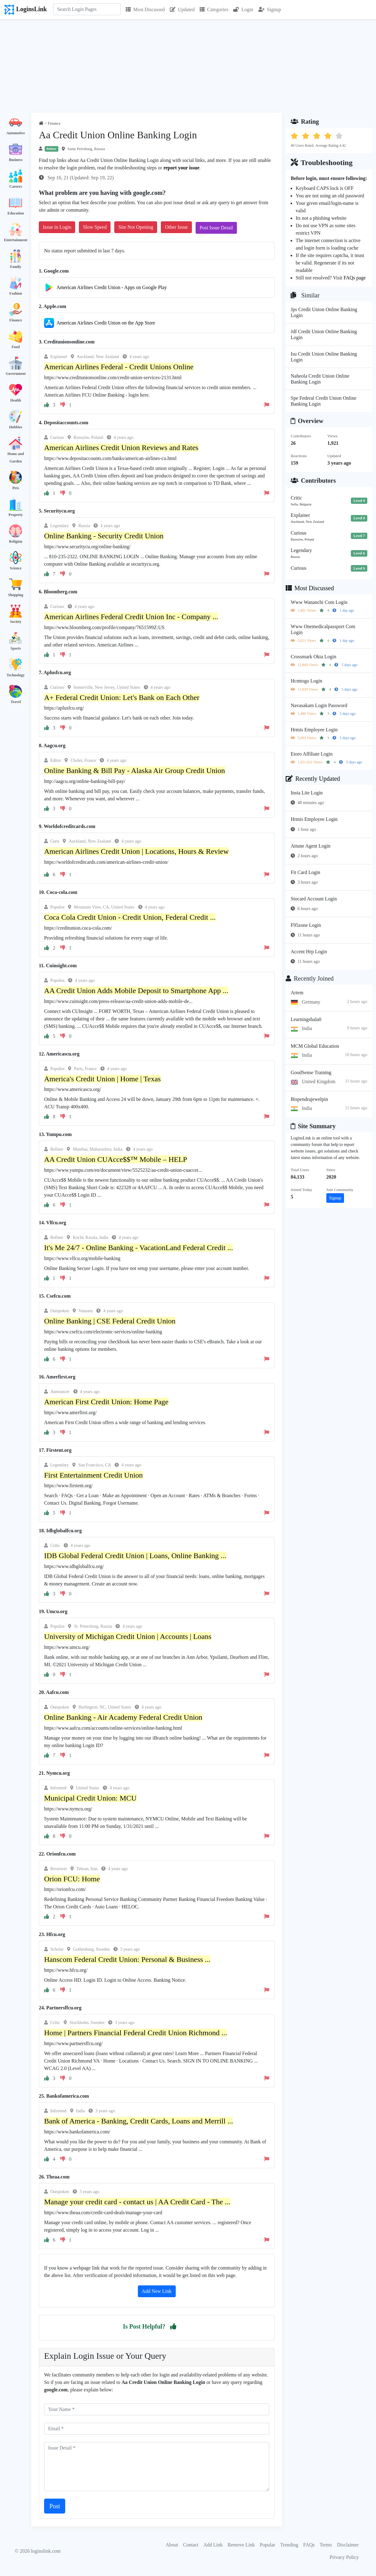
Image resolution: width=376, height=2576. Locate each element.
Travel (16, 702)
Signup (269, 9)
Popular (267, 2544)
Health (15, 400)
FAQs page (355, 277)
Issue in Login (57, 227)
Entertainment (15, 240)
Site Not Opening (135, 227)
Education (15, 213)
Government (16, 373)
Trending (289, 2544)
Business (15, 160)
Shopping (15, 595)
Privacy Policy (344, 2557)
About (172, 2544)
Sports (16, 648)
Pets (15, 488)
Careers (15, 186)
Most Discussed (145, 9)
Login (243, 9)
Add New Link (157, 2291)
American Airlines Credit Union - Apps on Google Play (112, 287)
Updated (182, 9)
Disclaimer (348, 2544)
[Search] (87, 9)
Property (16, 515)
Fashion (15, 293)
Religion (15, 541)
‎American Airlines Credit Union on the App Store (106, 322)
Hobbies (15, 427)
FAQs (309, 2544)
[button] (173, 2326)
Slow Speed (94, 227)
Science (15, 568)
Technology (16, 675)
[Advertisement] (188, 66)
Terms (326, 2544)
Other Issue (176, 227)
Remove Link (241, 2544)
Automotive (15, 133)
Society (15, 621)
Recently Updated (313, 778)
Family (15, 266)
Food (15, 347)
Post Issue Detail (216, 227)
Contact (191, 2544)
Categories (214, 9)
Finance (15, 320)
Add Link (213, 2544)
